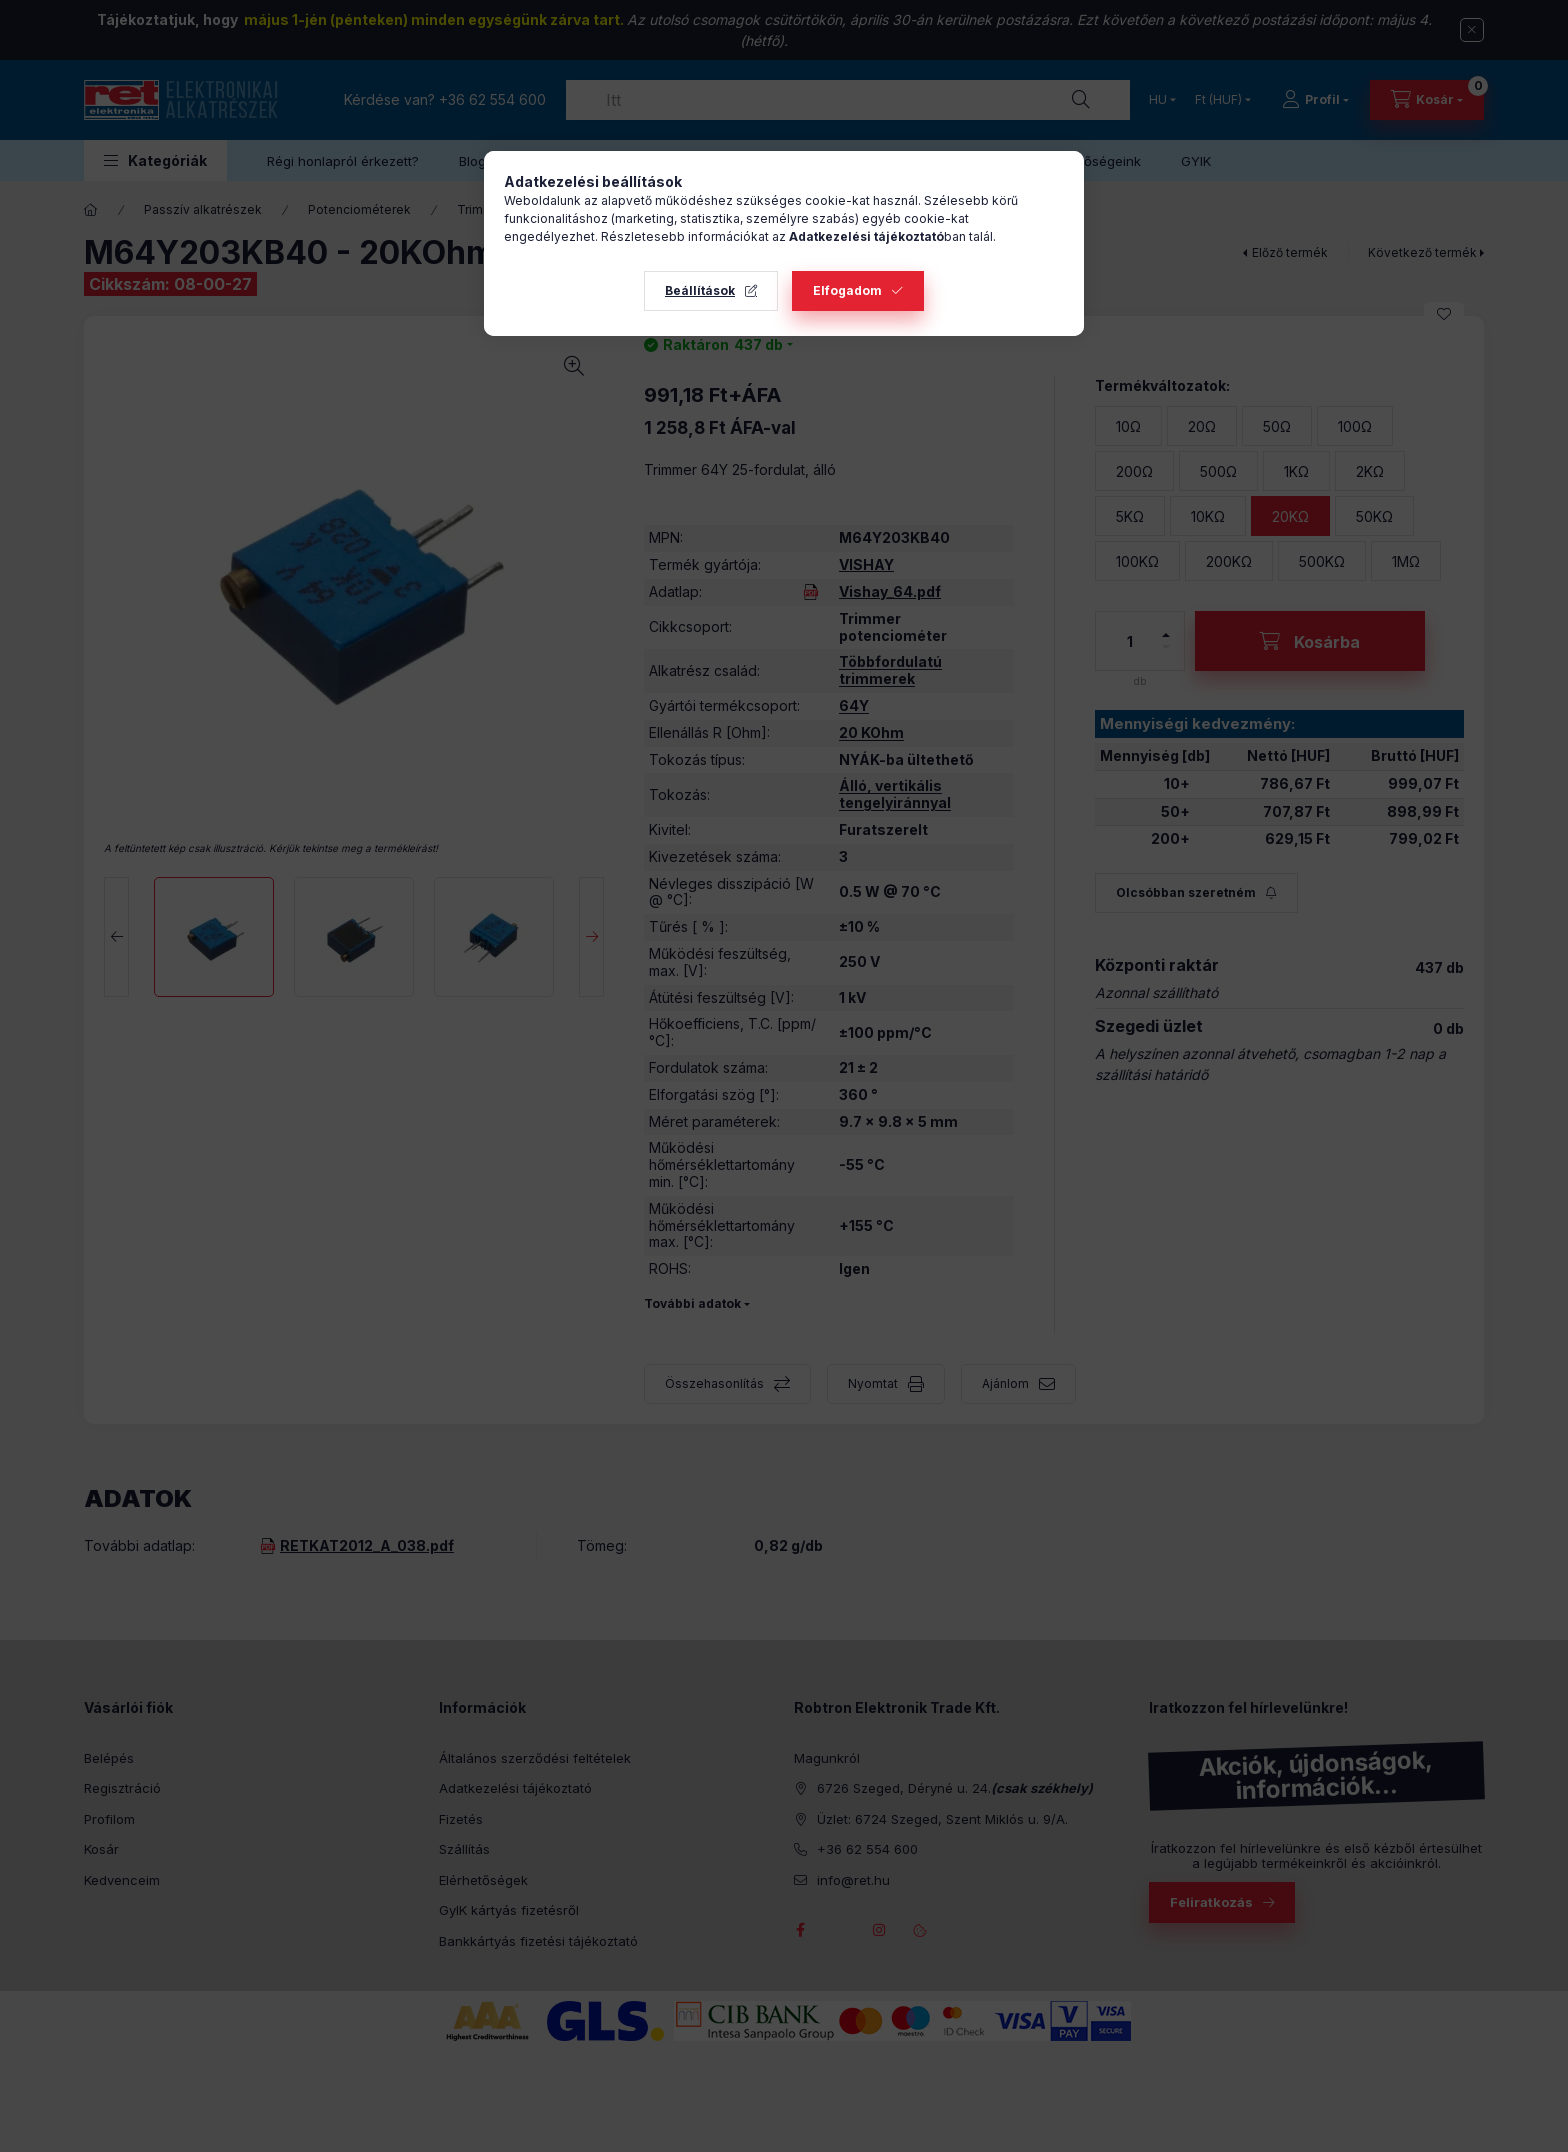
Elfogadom (847, 290)
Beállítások (700, 290)
